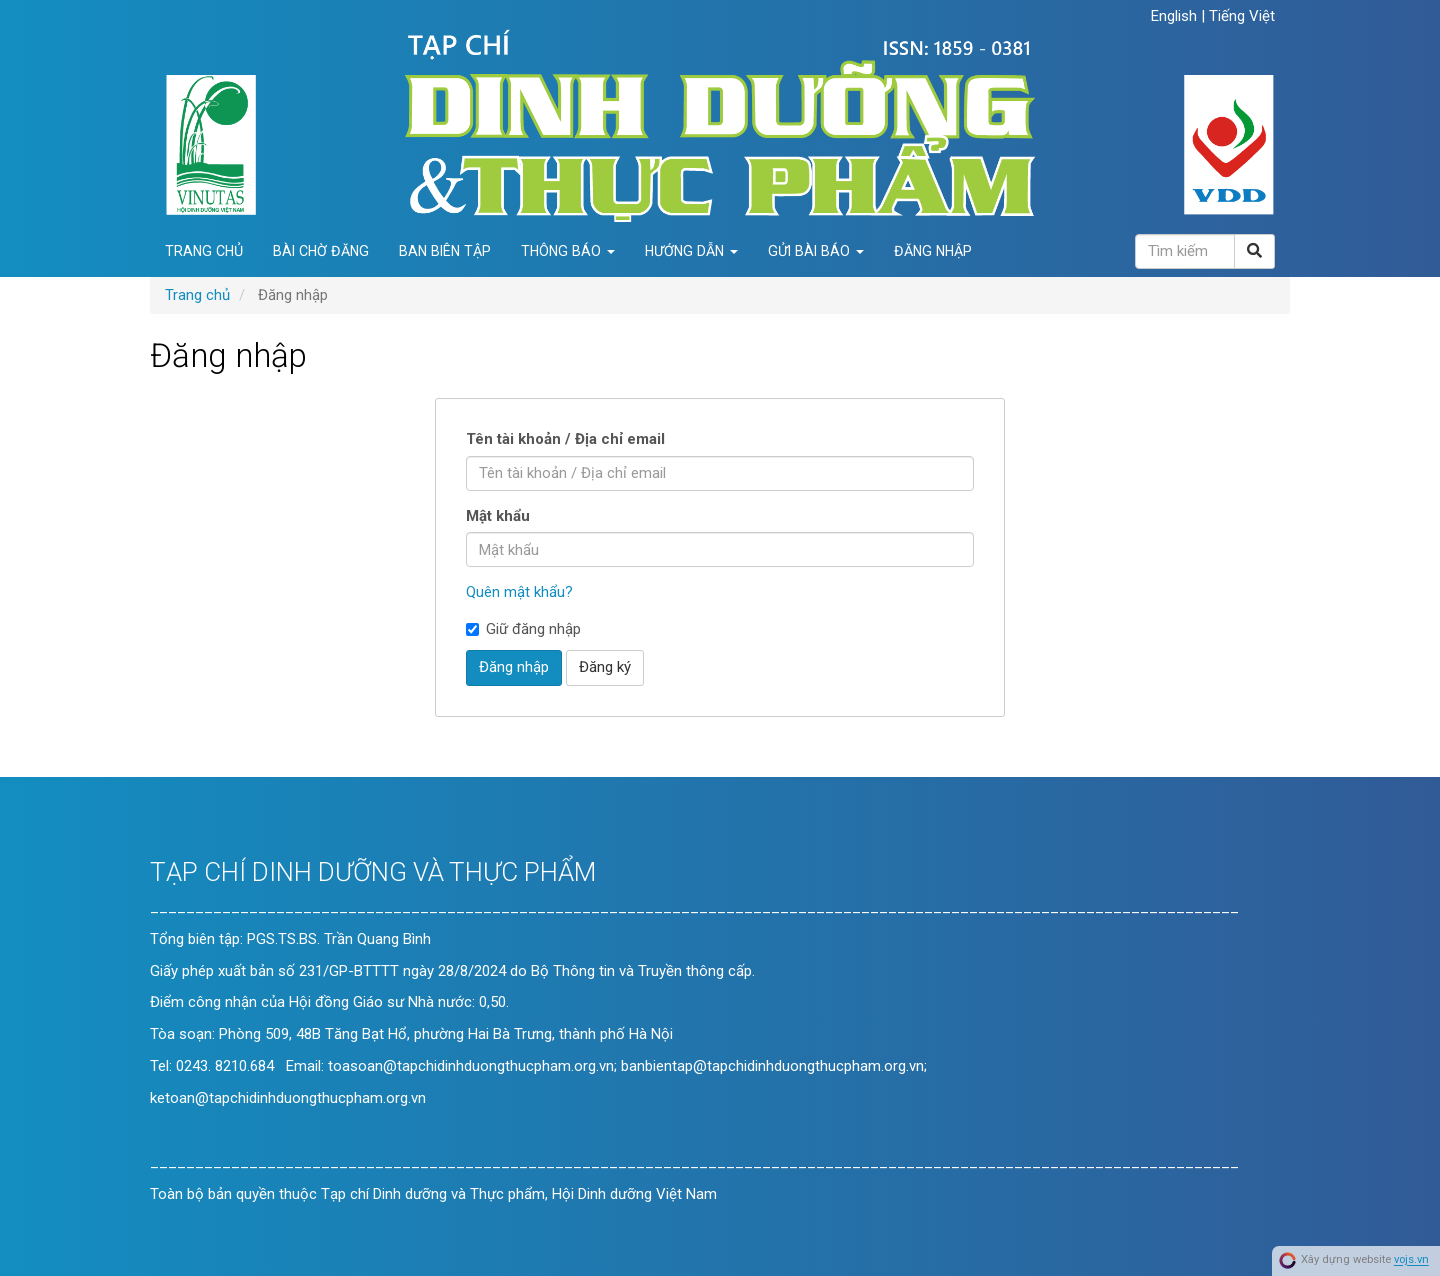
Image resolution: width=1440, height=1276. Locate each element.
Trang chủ (204, 251)
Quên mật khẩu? (519, 592)
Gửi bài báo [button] (816, 251)
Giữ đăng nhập (523, 629)
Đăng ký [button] (605, 667)
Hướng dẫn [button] (691, 251)
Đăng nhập (933, 251)
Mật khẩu (498, 516)
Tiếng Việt (1242, 16)
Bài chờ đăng (321, 251)
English (1176, 16)
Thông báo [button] (568, 251)
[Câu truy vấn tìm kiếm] (1185, 251)
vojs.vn (1411, 1260)
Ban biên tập (445, 251)
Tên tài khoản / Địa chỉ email (565, 439)
